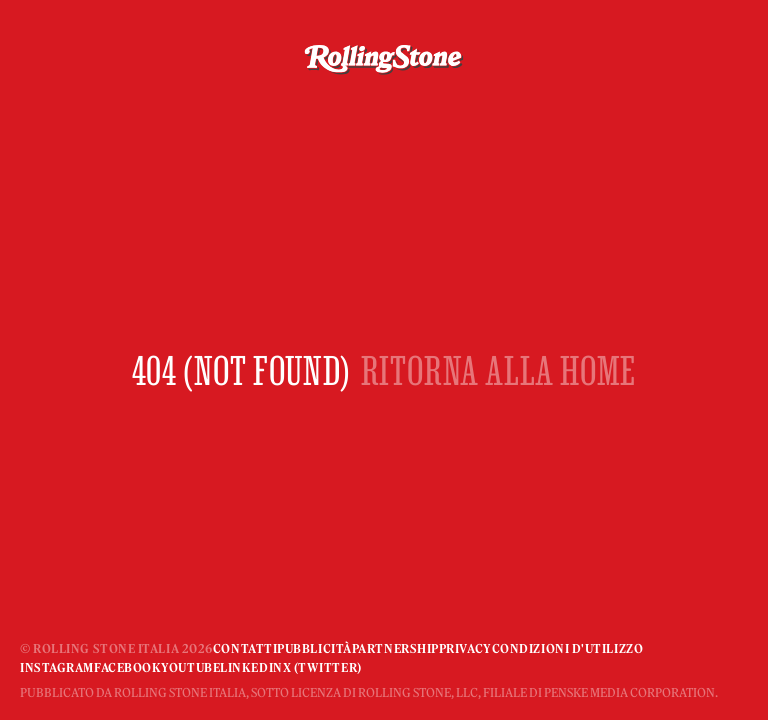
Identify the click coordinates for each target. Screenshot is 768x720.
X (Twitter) (322, 667)
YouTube (190, 667)
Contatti (245, 648)
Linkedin (251, 667)
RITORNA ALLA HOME (499, 370)
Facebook (127, 667)
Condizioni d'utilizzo (568, 648)
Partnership (395, 648)
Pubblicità (314, 648)
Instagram (57, 667)
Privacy (465, 648)
